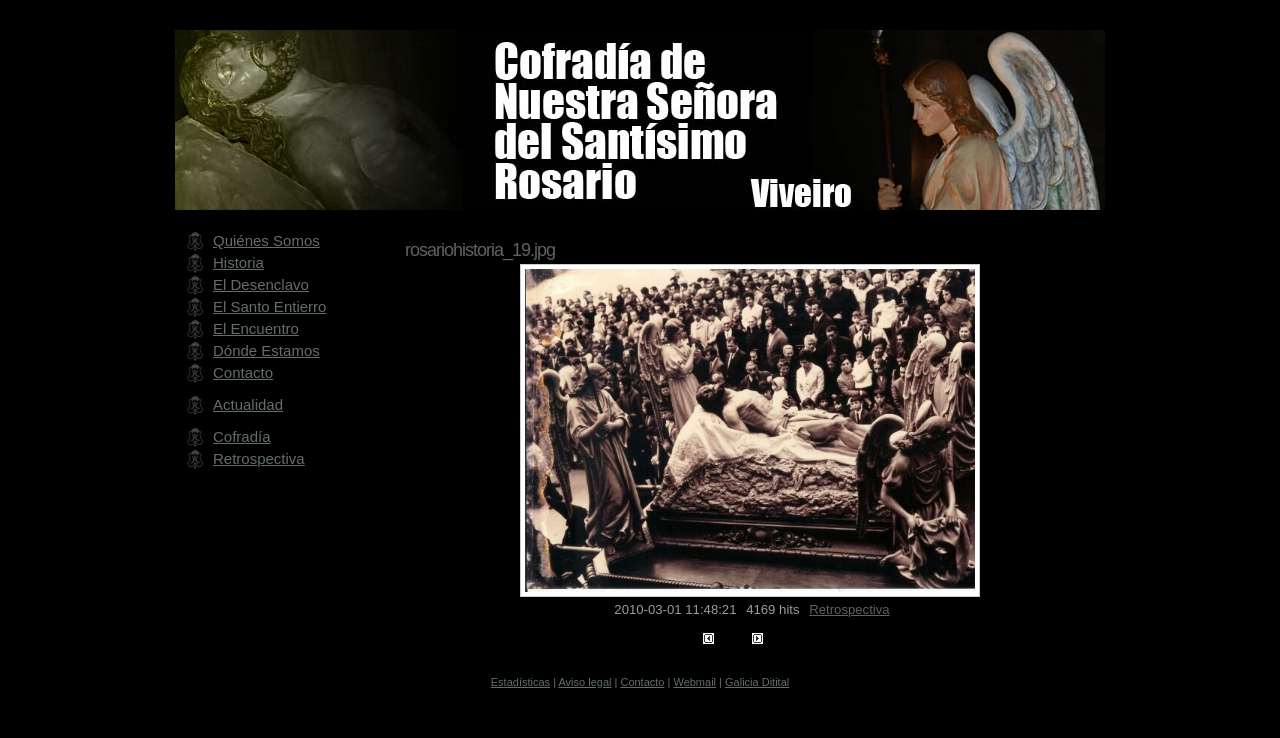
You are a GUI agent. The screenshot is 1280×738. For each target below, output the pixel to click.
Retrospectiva (849, 609)
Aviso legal (584, 682)
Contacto (243, 372)
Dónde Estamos (266, 350)
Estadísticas (520, 682)
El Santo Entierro (269, 306)
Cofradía (242, 436)
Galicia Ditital (757, 682)
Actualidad (248, 404)
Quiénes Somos (266, 240)
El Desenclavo (261, 284)
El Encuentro (256, 328)
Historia (238, 262)
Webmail (694, 682)
